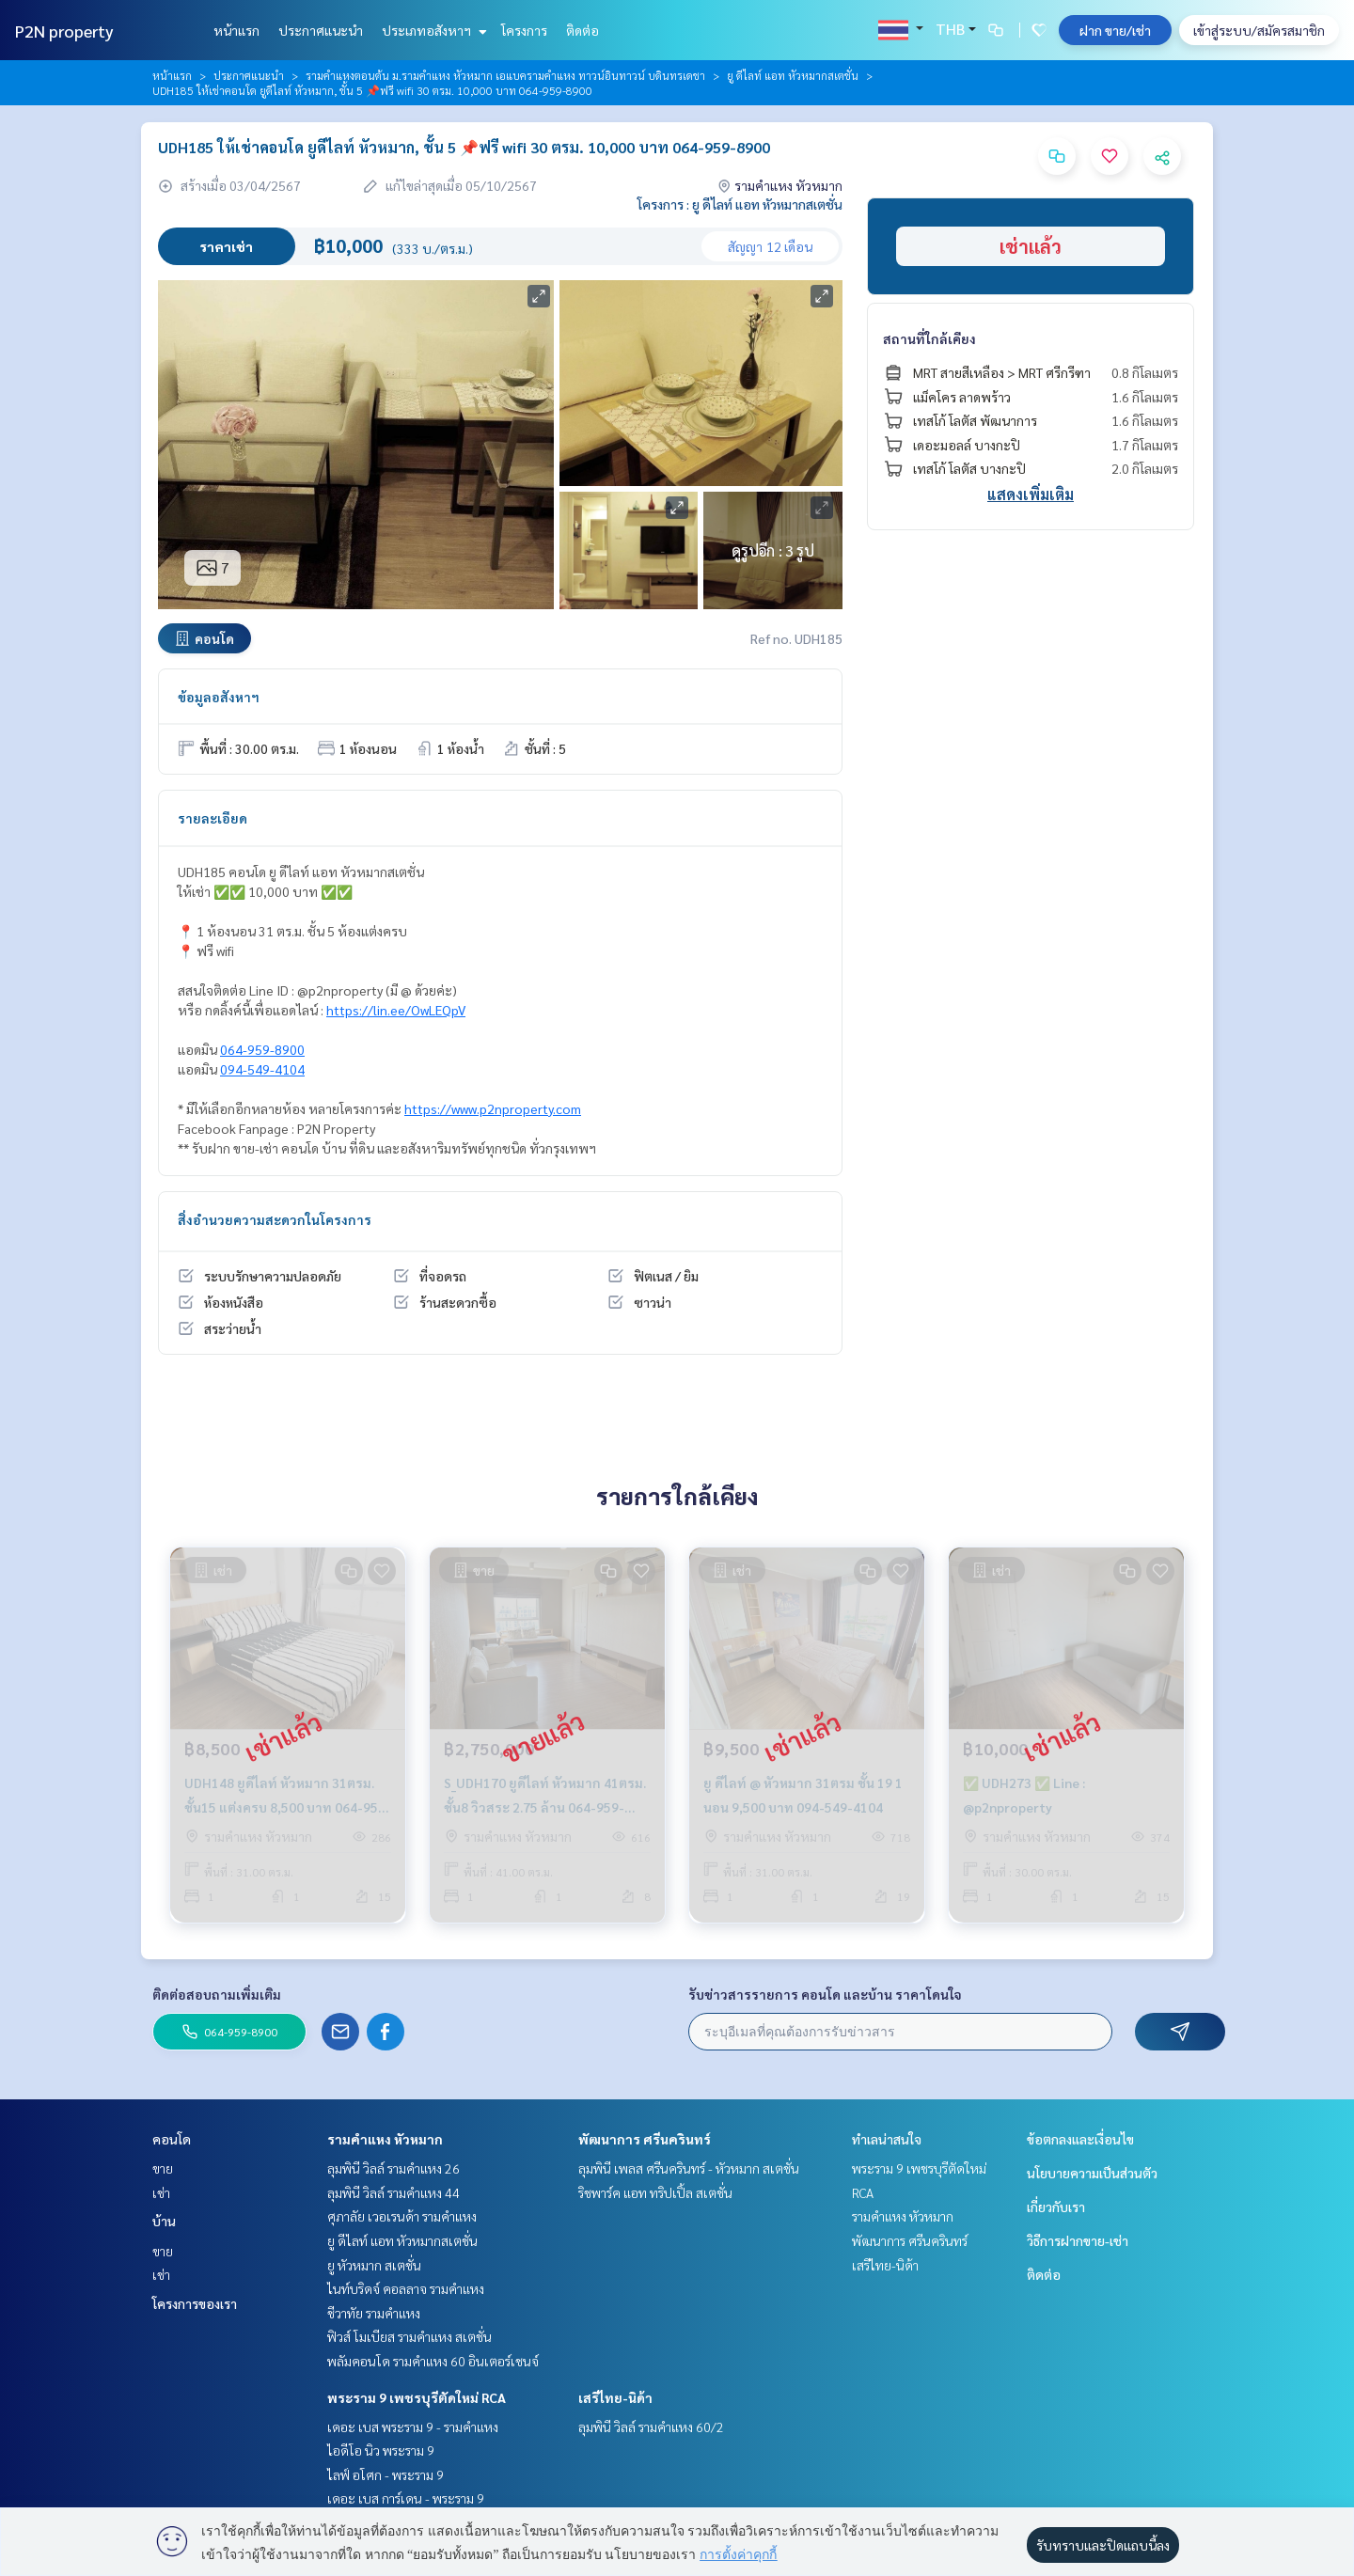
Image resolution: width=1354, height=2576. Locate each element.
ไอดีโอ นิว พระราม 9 (380, 2450)
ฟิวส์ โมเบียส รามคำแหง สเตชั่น (409, 2336)
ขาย (162, 2168)
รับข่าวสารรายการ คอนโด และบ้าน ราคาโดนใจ (825, 1994)
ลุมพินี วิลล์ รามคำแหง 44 (393, 2192)
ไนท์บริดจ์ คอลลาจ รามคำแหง (405, 2288)
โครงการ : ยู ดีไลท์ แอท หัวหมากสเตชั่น (740, 204)
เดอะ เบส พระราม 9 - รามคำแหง (412, 2426)
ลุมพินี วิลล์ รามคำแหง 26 (393, 2168)
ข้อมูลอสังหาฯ (219, 696)
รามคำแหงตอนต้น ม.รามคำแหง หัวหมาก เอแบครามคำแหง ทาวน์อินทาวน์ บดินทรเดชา (505, 75)
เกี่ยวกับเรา (1056, 2206)
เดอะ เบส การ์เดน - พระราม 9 (405, 2498)
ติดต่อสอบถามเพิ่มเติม (216, 1994)
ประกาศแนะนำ (320, 30)
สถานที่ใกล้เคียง (929, 338)
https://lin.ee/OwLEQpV (395, 1009)
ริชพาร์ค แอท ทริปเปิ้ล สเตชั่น (655, 2192)
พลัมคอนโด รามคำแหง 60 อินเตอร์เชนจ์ (433, 2360)
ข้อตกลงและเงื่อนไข (1080, 2138)
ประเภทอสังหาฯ (432, 30)
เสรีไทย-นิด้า (615, 2397)
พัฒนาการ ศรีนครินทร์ (644, 2138)
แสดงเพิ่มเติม (1030, 494)
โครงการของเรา (194, 2303)
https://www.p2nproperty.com (492, 1108)
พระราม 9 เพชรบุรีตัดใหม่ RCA (416, 2397)
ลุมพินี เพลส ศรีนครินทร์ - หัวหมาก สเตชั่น (688, 2168)
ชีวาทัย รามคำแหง (373, 2312)
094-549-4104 (262, 1068)
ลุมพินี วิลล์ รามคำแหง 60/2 (651, 2426)
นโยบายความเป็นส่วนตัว (1092, 2172)
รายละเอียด (212, 817)
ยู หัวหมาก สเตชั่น (374, 2264)
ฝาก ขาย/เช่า (1115, 30)
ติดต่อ (582, 30)
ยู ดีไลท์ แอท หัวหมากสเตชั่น (792, 75)
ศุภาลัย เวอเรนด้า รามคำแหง (402, 2215)
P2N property (64, 30)
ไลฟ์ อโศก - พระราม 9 (385, 2474)
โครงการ (524, 30)
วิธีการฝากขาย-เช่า (1077, 2240)
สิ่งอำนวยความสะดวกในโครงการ (274, 1219)
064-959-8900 (262, 1049)
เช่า (161, 2192)
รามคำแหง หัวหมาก (385, 2138)
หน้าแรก (236, 30)
